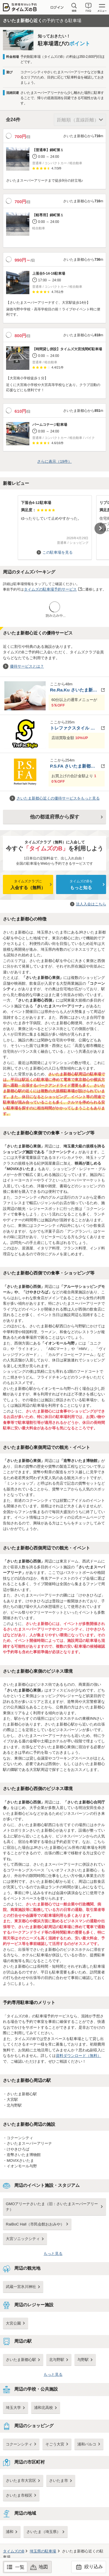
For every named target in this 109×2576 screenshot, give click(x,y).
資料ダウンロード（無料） (78, 2055)
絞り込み (88, 2567)
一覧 (19, 2567)
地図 (43, 2566)
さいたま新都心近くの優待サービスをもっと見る (58, 798)
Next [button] (100, 528)
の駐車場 (43, 2551)
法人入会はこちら (91, 904)
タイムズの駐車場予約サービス (50, 589)
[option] (54, 524)
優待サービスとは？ (27, 666)
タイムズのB (13, 2551)
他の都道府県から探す (54, 817)
